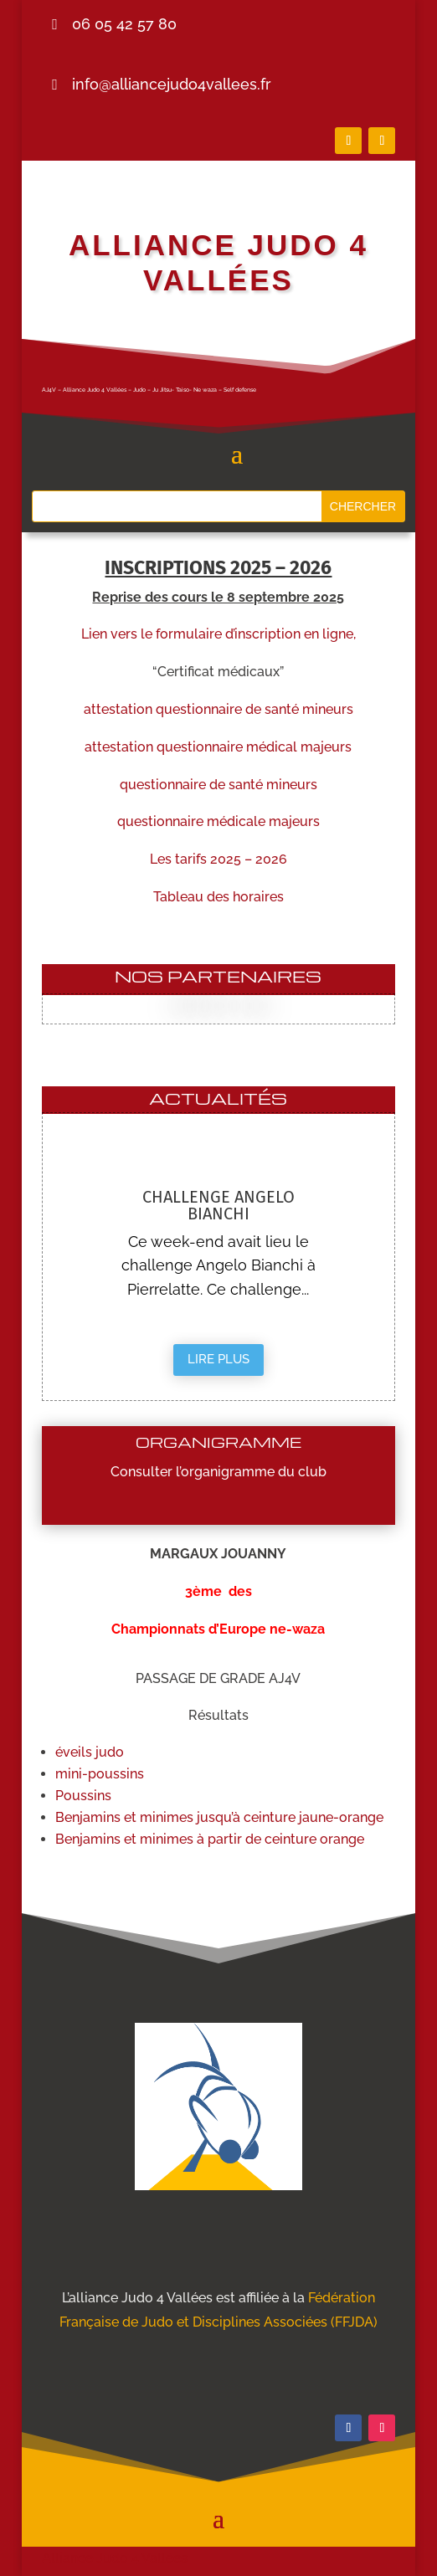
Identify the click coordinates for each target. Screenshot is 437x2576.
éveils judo (89, 1752)
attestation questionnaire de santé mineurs (218, 709)
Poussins (83, 1796)
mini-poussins (99, 1774)
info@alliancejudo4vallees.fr (171, 84)
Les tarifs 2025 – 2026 (218, 859)
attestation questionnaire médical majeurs (218, 747)
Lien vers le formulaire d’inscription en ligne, (218, 634)
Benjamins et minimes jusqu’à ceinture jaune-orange (219, 1817)
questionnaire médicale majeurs (218, 821)
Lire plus (218, 1359)
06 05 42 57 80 (124, 24)
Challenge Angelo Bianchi (218, 1205)
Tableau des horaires (218, 897)
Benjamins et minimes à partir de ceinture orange (209, 1839)
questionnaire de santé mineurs (218, 785)
